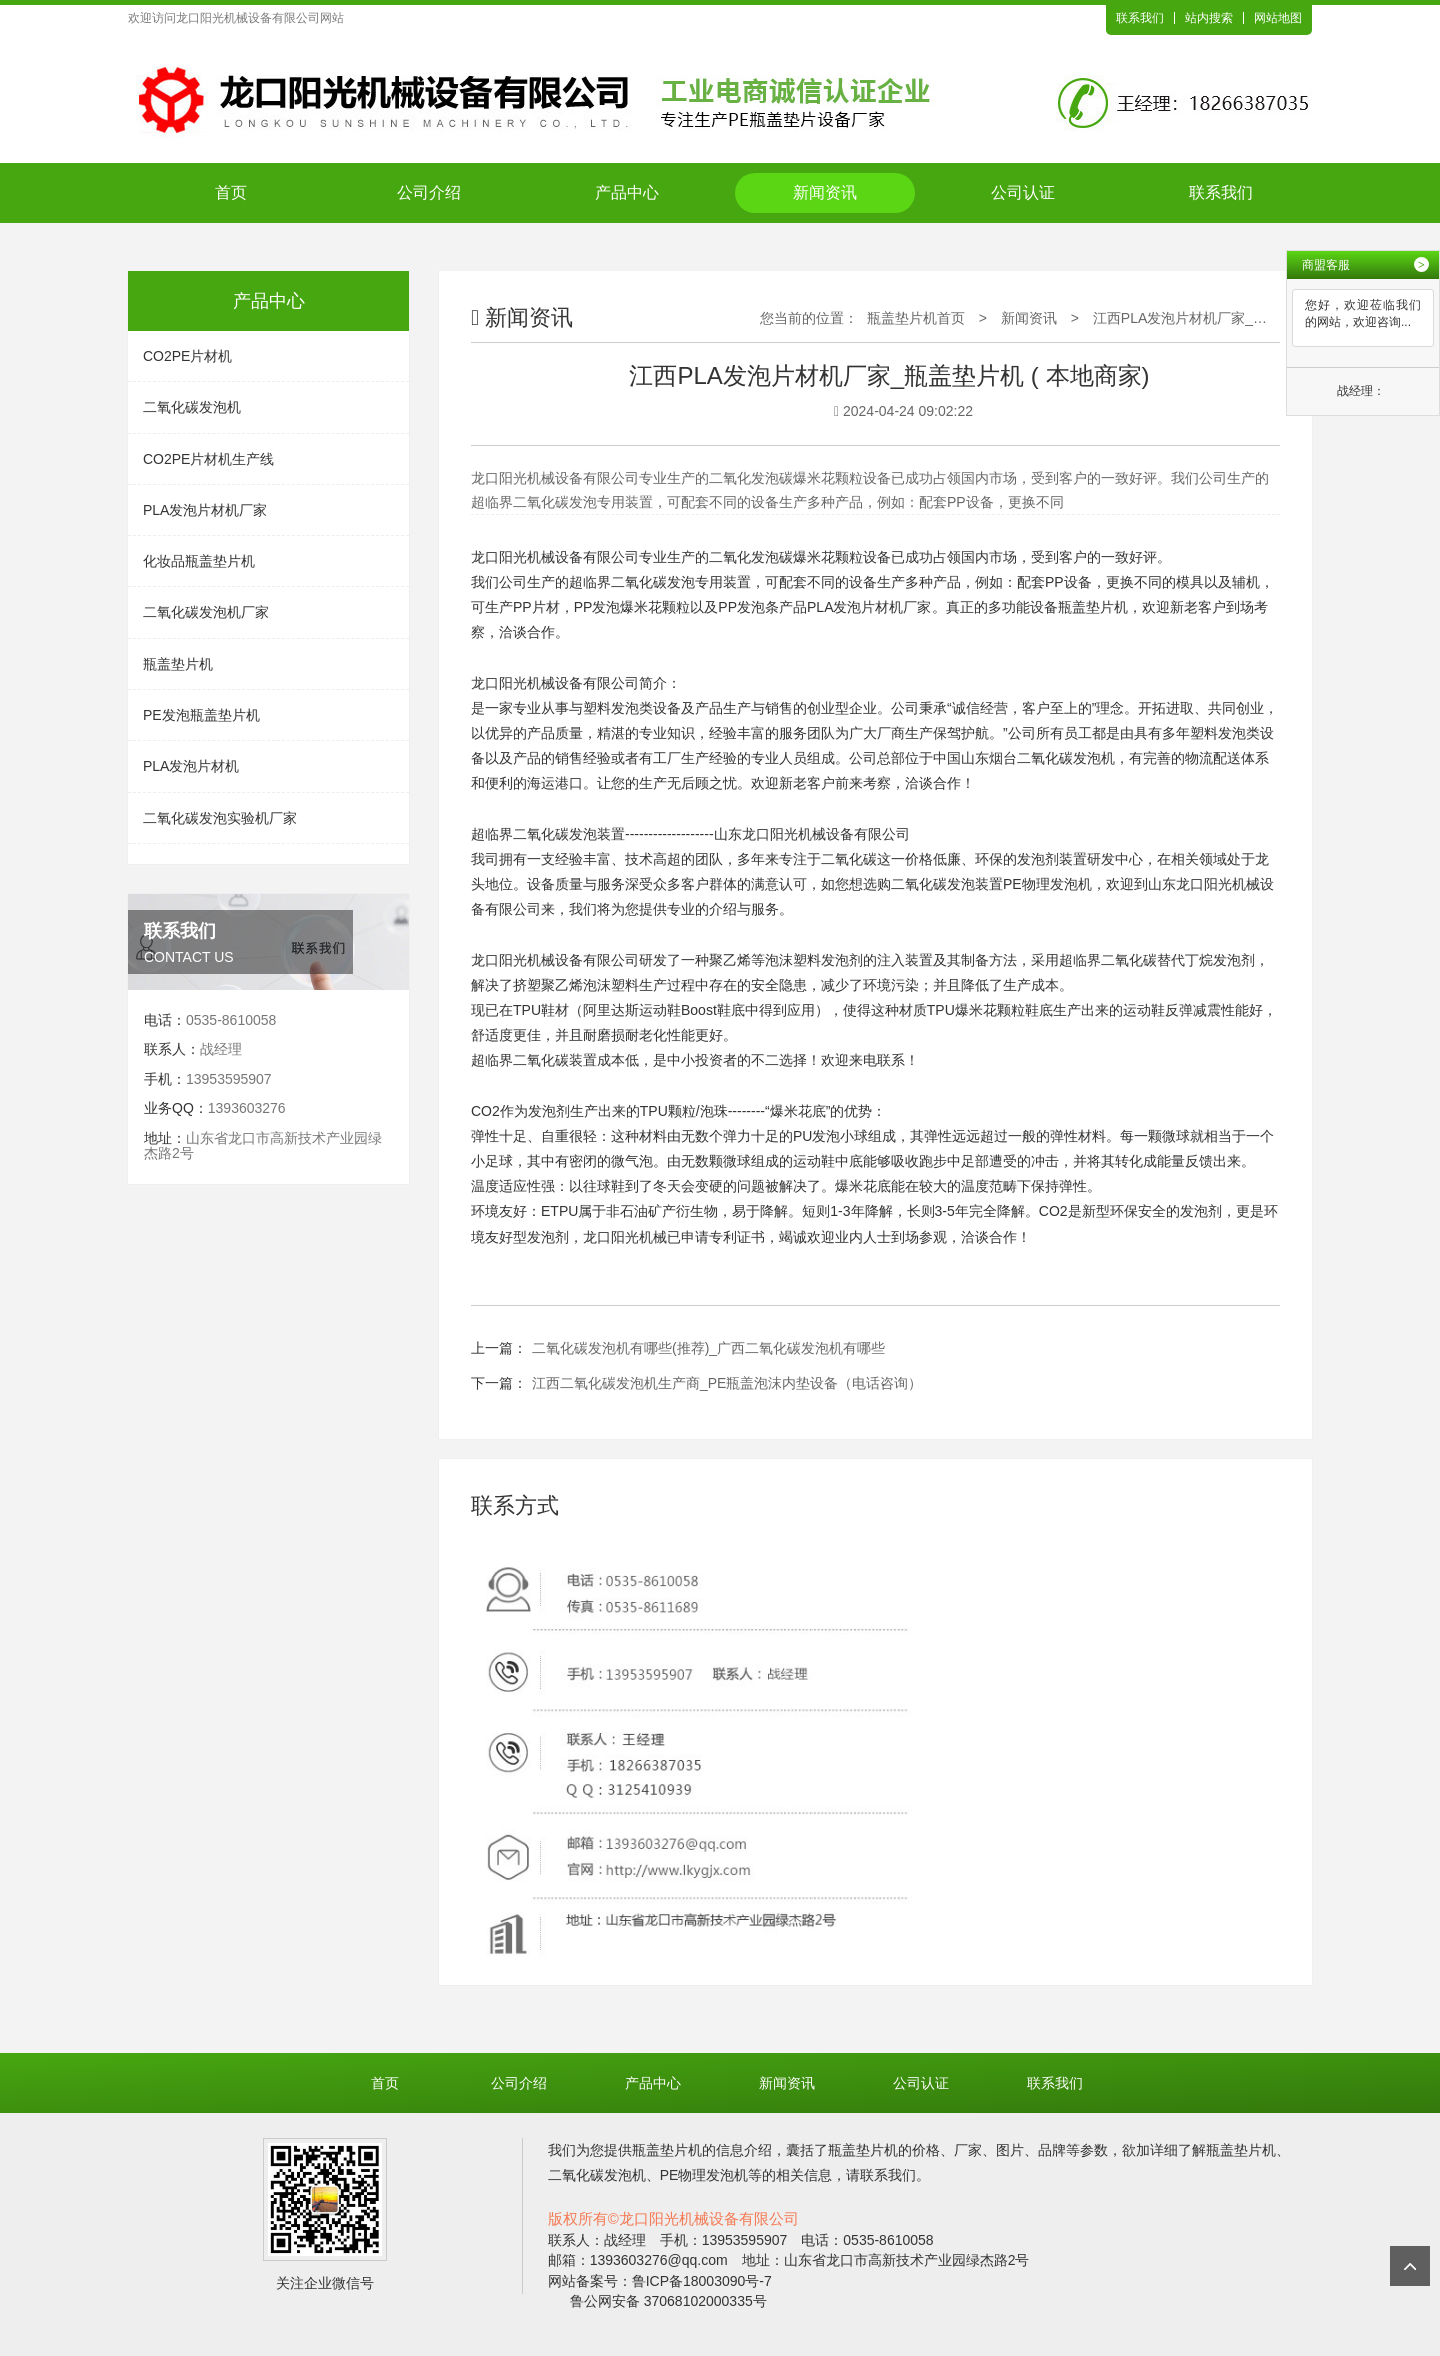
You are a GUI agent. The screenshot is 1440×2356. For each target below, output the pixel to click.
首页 (231, 192)
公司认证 (1023, 192)
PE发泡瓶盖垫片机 (201, 715)
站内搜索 (1209, 18)
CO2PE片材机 (187, 356)
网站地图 (1278, 18)
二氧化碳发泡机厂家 (206, 612)
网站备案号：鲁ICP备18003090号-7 (660, 2281)
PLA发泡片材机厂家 (205, 510)
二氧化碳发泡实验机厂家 (220, 818)
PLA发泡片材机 (191, 766)
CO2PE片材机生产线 (208, 459)
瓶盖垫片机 (178, 664)
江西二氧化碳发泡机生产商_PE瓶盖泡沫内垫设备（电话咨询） (727, 1383)
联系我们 (1140, 18)
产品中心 (627, 192)
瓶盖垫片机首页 (916, 318)
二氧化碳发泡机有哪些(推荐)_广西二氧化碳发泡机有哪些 (708, 1348)
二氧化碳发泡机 (192, 407)
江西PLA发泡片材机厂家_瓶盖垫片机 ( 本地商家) (1244, 318)
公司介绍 (429, 192)
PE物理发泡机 (1047, 884)
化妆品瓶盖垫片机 (199, 561)
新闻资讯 (825, 192)
